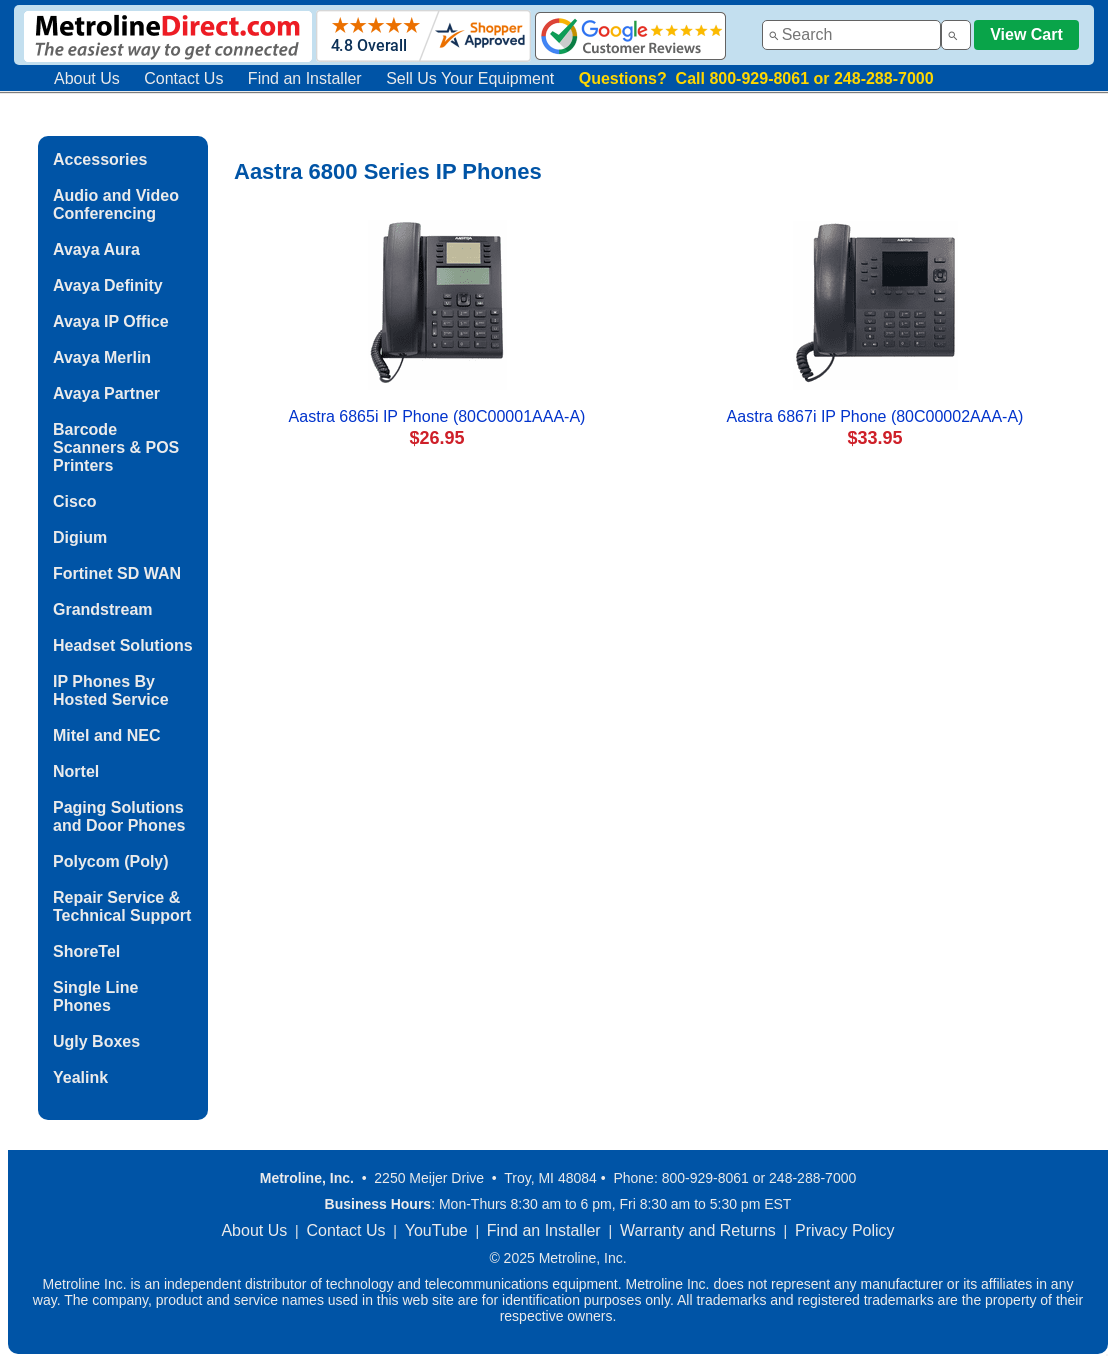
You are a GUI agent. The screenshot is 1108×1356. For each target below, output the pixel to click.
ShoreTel (86, 951)
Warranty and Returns (698, 1230)
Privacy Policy (845, 1230)
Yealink (80, 1077)
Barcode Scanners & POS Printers (116, 447)
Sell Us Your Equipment (470, 78)
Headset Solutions (123, 645)
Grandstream (103, 609)
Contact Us (183, 78)
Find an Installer (305, 78)
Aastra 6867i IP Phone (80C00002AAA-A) (875, 416)
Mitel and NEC (107, 735)
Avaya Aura (96, 249)
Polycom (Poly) (111, 861)
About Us (87, 78)
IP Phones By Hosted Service (111, 690)
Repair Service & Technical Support (122, 906)
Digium (80, 537)
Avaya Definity (108, 285)
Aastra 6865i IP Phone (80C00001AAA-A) (437, 416)
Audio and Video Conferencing (116, 204)
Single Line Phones (95, 996)
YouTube (436, 1230)
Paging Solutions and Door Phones (119, 816)
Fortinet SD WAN (117, 573)
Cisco (75, 501)
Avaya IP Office (111, 321)
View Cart (1026, 34)
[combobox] (851, 35)
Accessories (100, 159)
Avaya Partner (106, 393)
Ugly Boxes (96, 1041)
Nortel (76, 771)
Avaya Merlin (102, 357)
